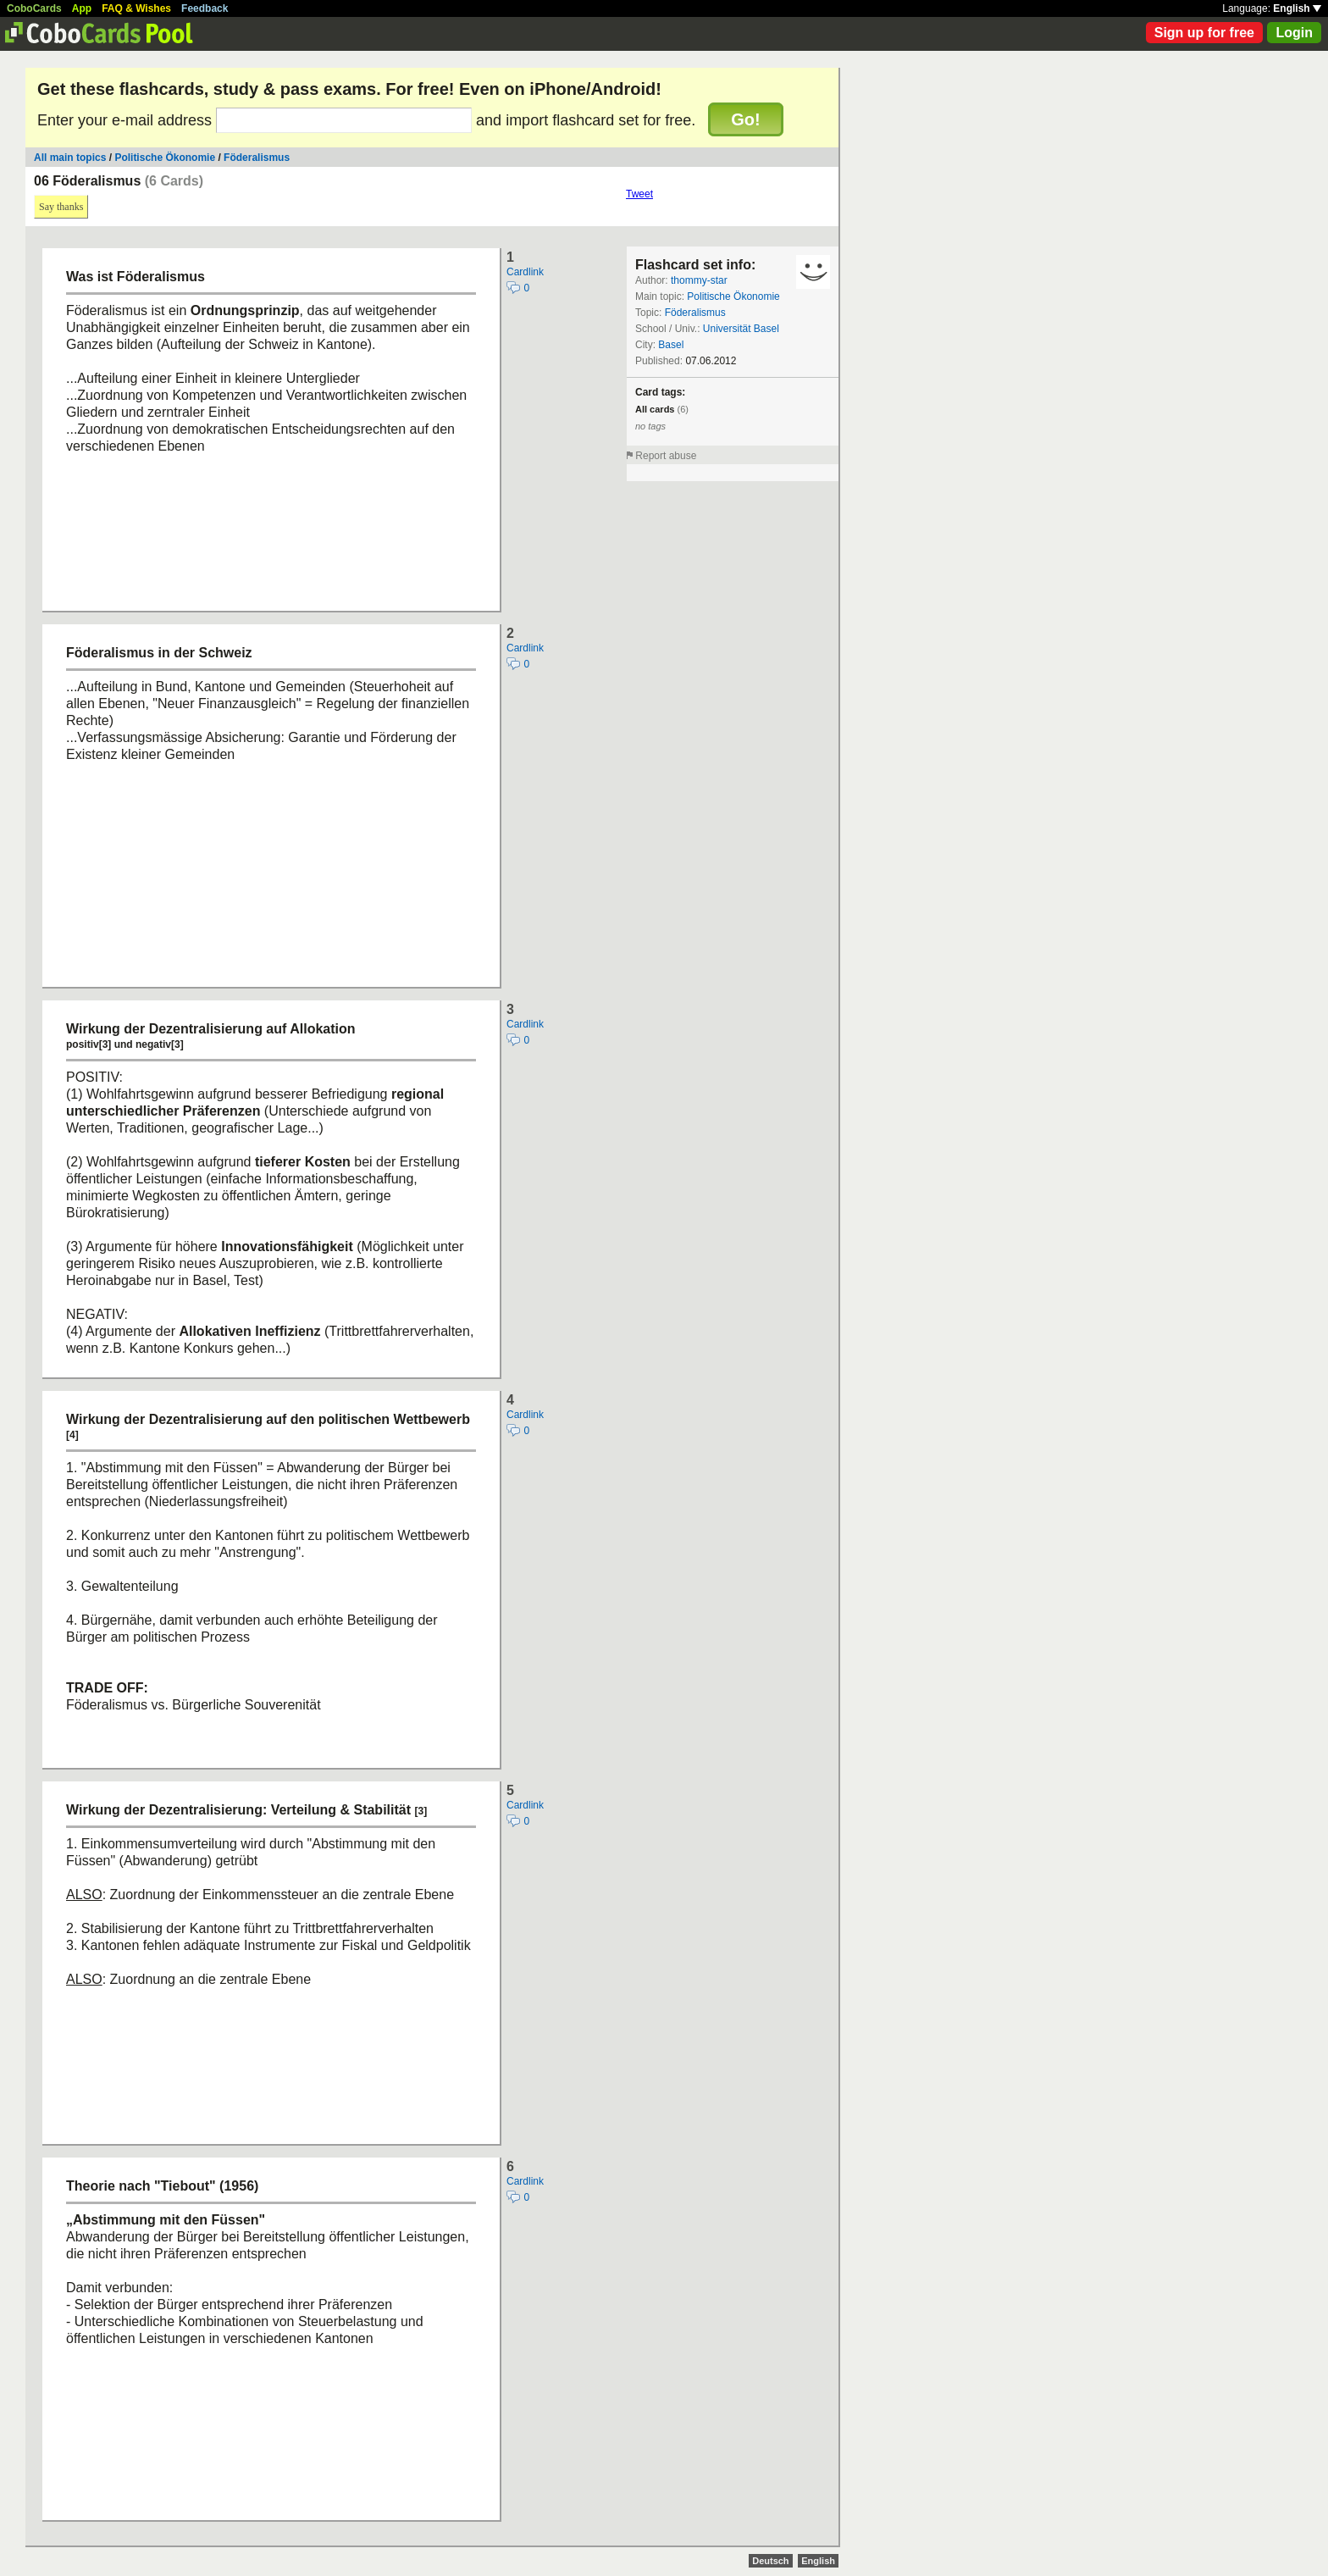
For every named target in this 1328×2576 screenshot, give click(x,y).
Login (1294, 32)
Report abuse (665, 456)
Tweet (639, 194)
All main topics (70, 157)
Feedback (204, 8)
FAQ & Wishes (136, 8)
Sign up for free (1204, 32)
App (81, 8)
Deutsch (770, 2561)
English (1297, 8)
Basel (670, 345)
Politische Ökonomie (164, 157)
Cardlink (525, 272)
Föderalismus (257, 157)
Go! (745, 119)
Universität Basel (741, 329)
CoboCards (34, 8)
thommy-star (699, 280)
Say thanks (61, 207)
